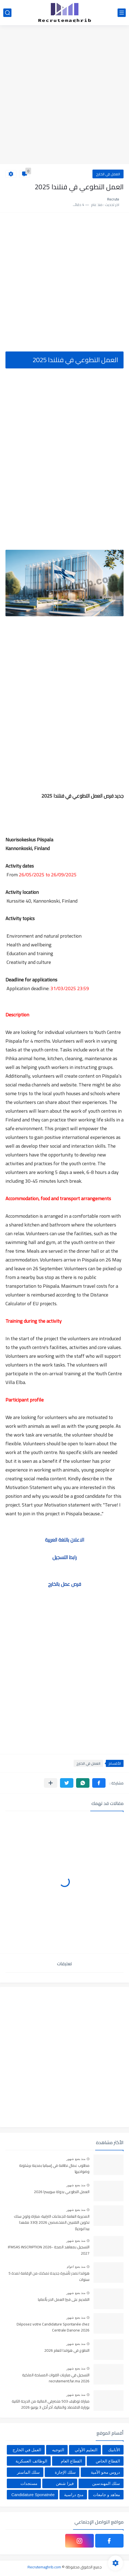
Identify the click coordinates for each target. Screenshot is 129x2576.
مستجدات (28, 2483)
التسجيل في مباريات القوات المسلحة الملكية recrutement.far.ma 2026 (55, 2378)
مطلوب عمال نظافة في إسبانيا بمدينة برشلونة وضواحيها (54, 2168)
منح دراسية (73, 2494)
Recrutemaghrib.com (44, 2567)
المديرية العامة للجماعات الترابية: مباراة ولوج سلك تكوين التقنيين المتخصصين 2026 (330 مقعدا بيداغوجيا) (51, 2222)
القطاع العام (71, 2461)
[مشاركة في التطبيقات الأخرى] (50, 1783)
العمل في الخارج (108, 174)
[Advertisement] (64, 95)
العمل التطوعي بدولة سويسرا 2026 (61, 2192)
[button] (99, 1783)
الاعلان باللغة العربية (64, 1539)
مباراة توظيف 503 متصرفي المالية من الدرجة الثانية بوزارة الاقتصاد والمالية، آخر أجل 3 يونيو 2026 (50, 2404)
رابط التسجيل (64, 1557)
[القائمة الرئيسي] (122, 12)
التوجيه (58, 2449)
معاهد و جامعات (106, 2494)
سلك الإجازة (65, 2472)
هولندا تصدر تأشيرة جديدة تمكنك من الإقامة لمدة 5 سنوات (48, 2276)
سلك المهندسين (106, 2483)
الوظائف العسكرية (31, 2461)
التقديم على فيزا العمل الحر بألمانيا (63, 2299)
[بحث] (7, 12)
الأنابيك (114, 2449)
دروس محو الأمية (105, 2472)
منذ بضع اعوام (76, 2267)
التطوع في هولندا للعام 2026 (66, 2350)
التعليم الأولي (86, 2449)
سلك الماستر (28, 2472)
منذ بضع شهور (75, 2159)
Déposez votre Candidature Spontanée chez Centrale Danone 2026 (53, 2327)
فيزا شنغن (64, 2483)
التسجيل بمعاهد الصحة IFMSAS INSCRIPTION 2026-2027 (48, 2250)
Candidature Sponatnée (33, 2494)
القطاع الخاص (108, 2461)
